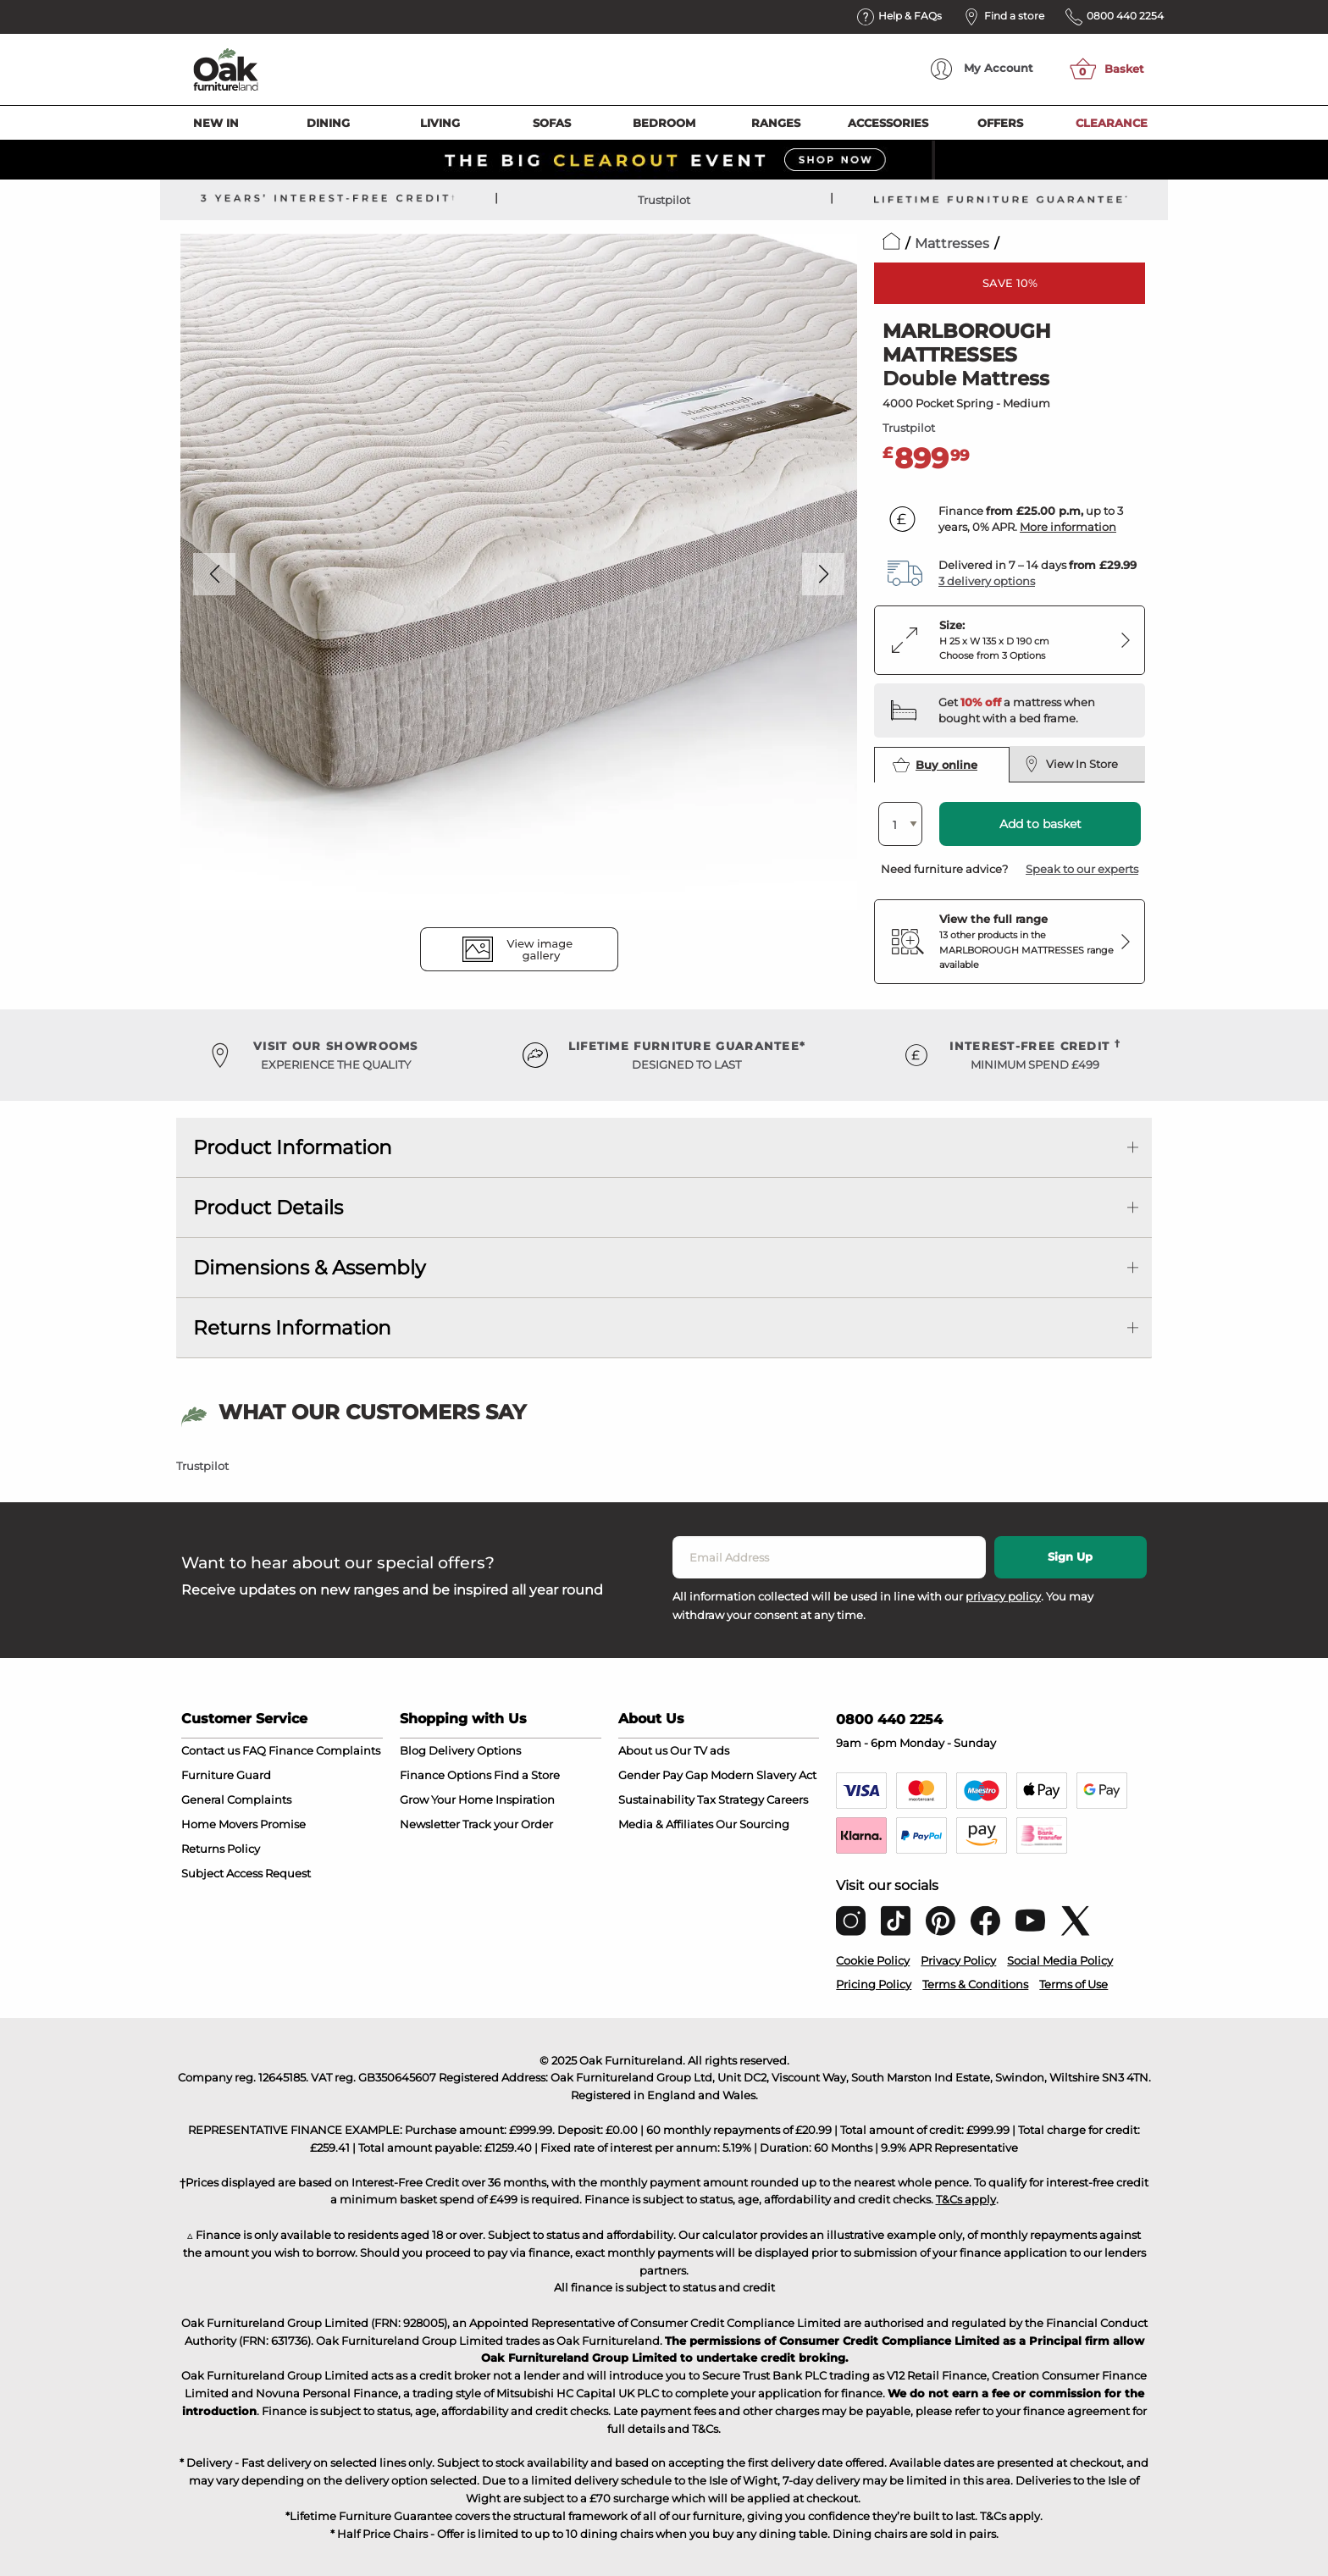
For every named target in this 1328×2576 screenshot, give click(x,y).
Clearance (1112, 123)
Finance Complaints (324, 1750)
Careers (787, 1799)
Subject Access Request (246, 1873)
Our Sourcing (752, 1824)
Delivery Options (475, 1750)
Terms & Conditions (975, 1984)
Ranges (775, 123)
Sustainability (656, 1799)
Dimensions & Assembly (309, 1268)
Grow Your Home (446, 1799)
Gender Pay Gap (663, 1775)
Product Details (268, 1207)
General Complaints (236, 1799)
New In (216, 123)
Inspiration (525, 1799)
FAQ (254, 1750)
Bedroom (664, 123)
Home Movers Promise (243, 1824)
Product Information (292, 1147)
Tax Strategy (730, 1799)
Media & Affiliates (665, 1824)
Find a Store (527, 1775)
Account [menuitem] (982, 69)
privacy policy (1003, 1596)
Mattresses (952, 243)
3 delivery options (986, 581)
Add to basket (1040, 824)
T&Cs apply (966, 2199)
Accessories (888, 123)
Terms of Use (1073, 1984)
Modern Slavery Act (763, 1775)
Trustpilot (664, 200)
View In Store (1071, 763)
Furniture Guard (226, 1775)
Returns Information (292, 1328)
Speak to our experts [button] (1082, 869)
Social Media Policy (1060, 1960)
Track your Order (507, 1824)
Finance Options (445, 1775)
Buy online (935, 764)
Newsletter (430, 1824)
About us (642, 1750)
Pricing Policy (873, 1984)
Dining (328, 123)
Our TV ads (699, 1750)
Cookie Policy (873, 1960)
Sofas (552, 123)
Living (440, 123)
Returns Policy (220, 1848)
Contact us (210, 1750)
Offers (1000, 123)
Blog (413, 1750)
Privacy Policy (958, 1960)
